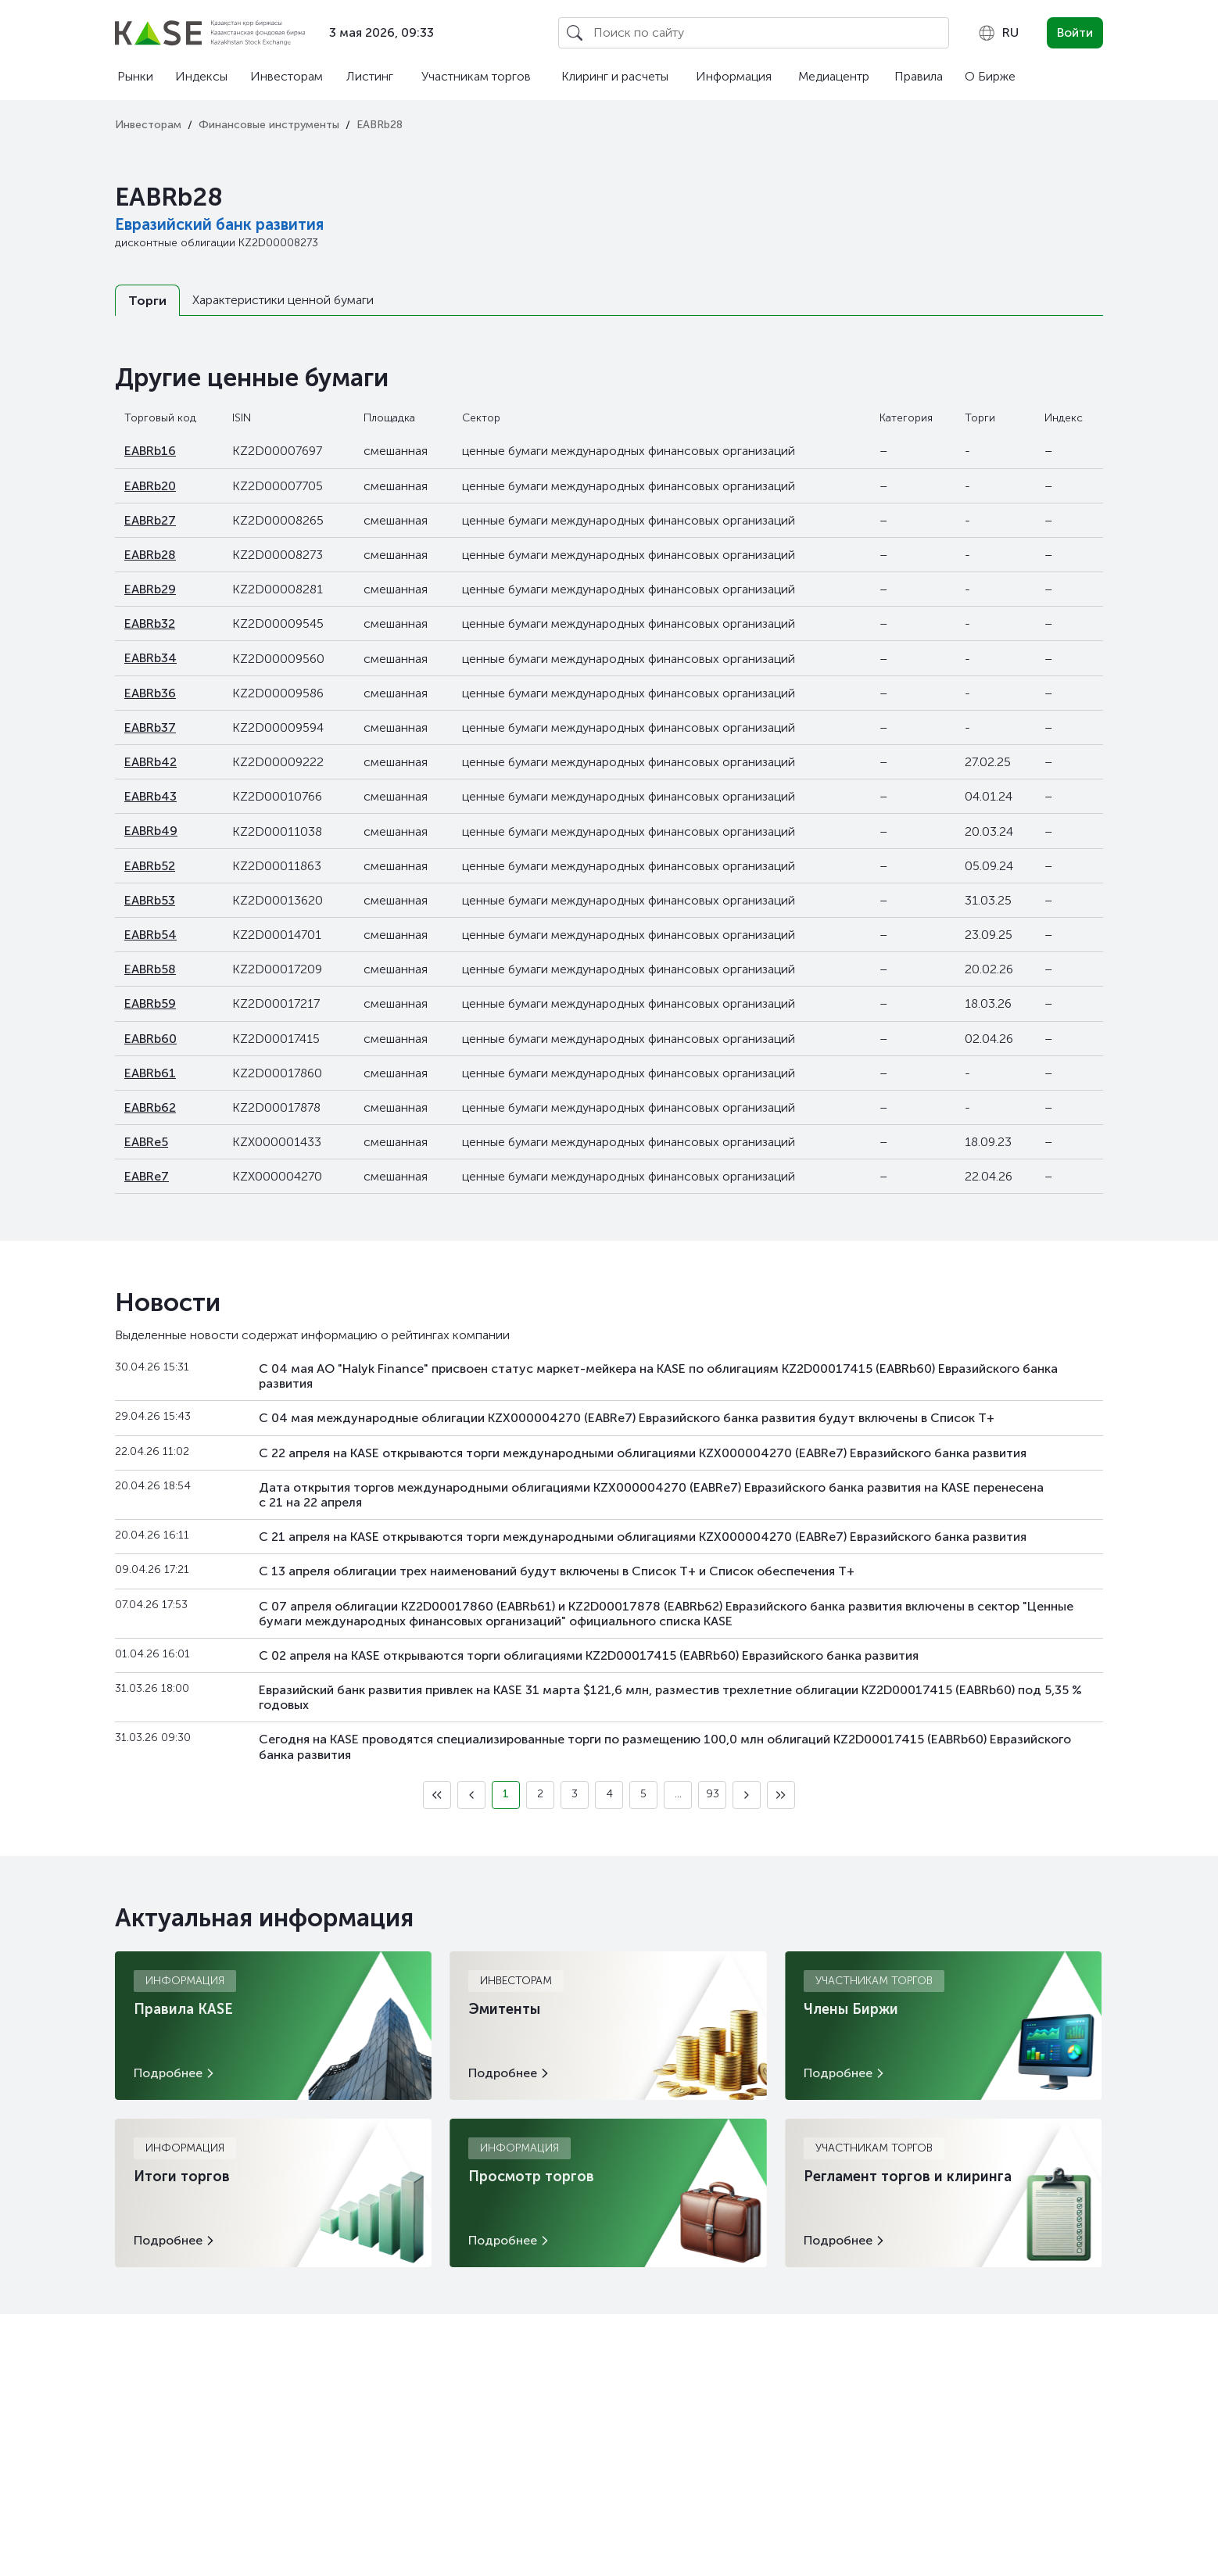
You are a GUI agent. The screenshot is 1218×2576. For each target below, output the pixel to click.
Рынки (135, 76)
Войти (1075, 32)
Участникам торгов (476, 76)
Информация (734, 76)
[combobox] (998, 32)
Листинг (369, 76)
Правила (918, 76)
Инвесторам (286, 76)
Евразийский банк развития (219, 224)
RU (998, 32)
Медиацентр (833, 76)
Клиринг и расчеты (614, 76)
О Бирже (990, 76)
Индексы (201, 76)
